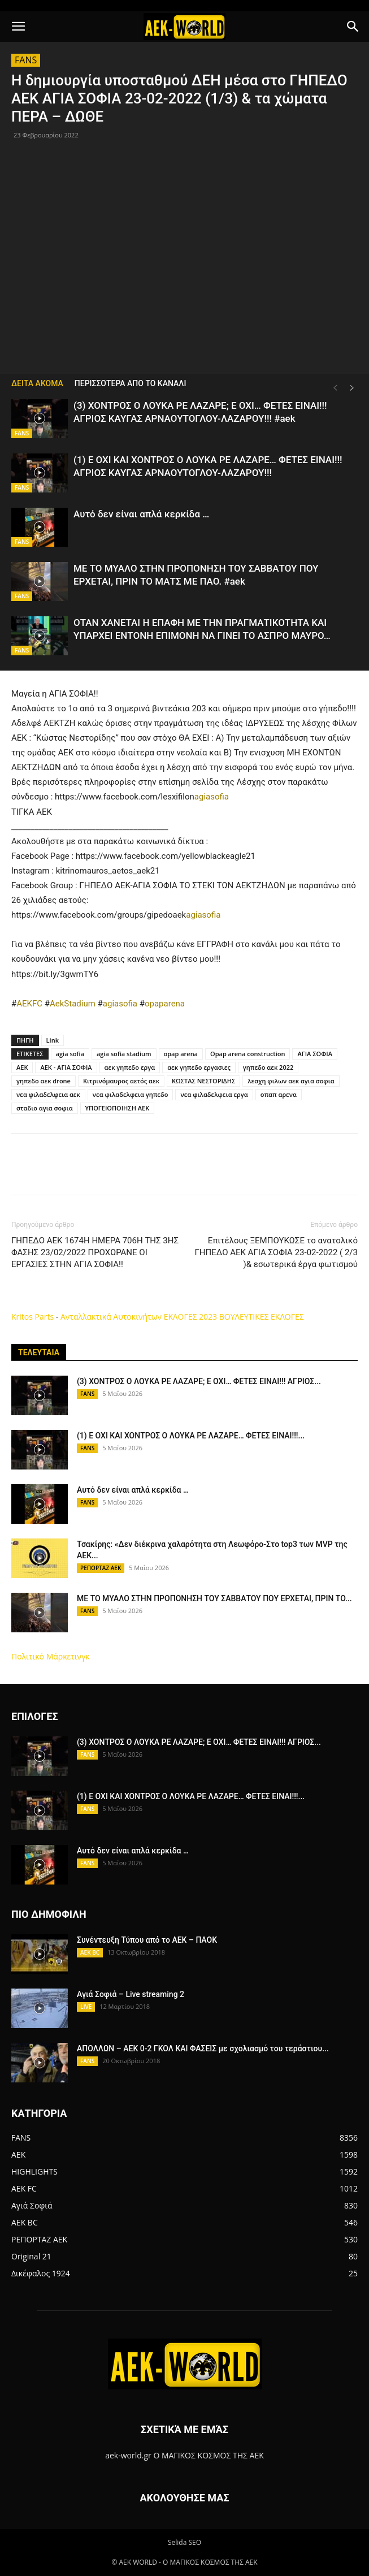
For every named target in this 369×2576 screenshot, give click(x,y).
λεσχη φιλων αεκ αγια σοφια (291, 1081)
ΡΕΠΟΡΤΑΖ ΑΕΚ (100, 1568)
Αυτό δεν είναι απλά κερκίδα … (141, 514)
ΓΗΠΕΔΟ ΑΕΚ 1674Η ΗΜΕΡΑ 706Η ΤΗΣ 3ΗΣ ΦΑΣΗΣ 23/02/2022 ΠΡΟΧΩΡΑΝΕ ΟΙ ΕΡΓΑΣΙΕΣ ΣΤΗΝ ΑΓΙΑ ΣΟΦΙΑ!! (95, 1252)
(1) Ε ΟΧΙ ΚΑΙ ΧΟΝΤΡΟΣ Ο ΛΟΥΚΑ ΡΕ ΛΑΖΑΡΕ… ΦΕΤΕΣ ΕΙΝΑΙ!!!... (191, 1435)
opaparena (165, 1004)
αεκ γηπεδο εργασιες (199, 1067)
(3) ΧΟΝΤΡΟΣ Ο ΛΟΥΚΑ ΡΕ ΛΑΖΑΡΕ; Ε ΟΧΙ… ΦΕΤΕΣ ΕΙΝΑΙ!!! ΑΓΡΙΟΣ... (199, 1381)
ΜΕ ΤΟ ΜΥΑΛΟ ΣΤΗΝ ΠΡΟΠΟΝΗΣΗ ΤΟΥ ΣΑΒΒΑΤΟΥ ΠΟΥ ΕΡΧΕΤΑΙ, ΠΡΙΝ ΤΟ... (214, 1598)
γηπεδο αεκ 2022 (268, 1067)
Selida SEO (184, 2542)
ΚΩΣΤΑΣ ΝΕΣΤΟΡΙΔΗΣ (203, 1081)
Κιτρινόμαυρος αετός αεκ (121, 1081)
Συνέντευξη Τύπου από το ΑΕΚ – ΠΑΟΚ (147, 1939)
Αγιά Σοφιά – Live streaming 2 (130, 1994)
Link (52, 1040)
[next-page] (352, 388)
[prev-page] (335, 388)
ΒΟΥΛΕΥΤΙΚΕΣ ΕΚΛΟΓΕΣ (261, 1316)
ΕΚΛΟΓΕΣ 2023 (190, 1316)
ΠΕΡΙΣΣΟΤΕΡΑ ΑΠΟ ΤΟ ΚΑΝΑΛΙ (130, 383)
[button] (18, 26)
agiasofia (211, 797)
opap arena (181, 1053)
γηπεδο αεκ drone (43, 1081)
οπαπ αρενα (279, 1094)
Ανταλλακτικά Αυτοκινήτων (111, 1316)
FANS (26, 60)
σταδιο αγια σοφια (44, 1108)
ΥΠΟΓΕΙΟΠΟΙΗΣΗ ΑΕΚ (117, 1108)
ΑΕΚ (22, 1067)
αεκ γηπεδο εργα (130, 1067)
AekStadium (72, 1004)
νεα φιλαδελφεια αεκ (48, 1094)
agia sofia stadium (124, 1053)
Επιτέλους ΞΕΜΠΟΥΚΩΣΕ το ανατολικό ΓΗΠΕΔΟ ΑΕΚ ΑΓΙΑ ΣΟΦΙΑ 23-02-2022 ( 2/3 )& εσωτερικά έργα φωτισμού (276, 1252)
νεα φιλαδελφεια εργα (214, 1094)
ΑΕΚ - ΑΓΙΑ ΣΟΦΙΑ (66, 1067)
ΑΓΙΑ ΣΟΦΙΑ (314, 1053)
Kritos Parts (32, 1316)
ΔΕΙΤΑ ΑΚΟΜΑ (37, 383)
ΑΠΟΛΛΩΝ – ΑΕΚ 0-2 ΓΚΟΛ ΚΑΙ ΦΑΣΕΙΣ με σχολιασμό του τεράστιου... (203, 2048)
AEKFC (29, 1004)
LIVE (86, 2007)
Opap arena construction (247, 1053)
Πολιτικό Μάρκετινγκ (50, 1656)
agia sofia (70, 1053)
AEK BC (89, 1952)
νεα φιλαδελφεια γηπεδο (130, 1094)
